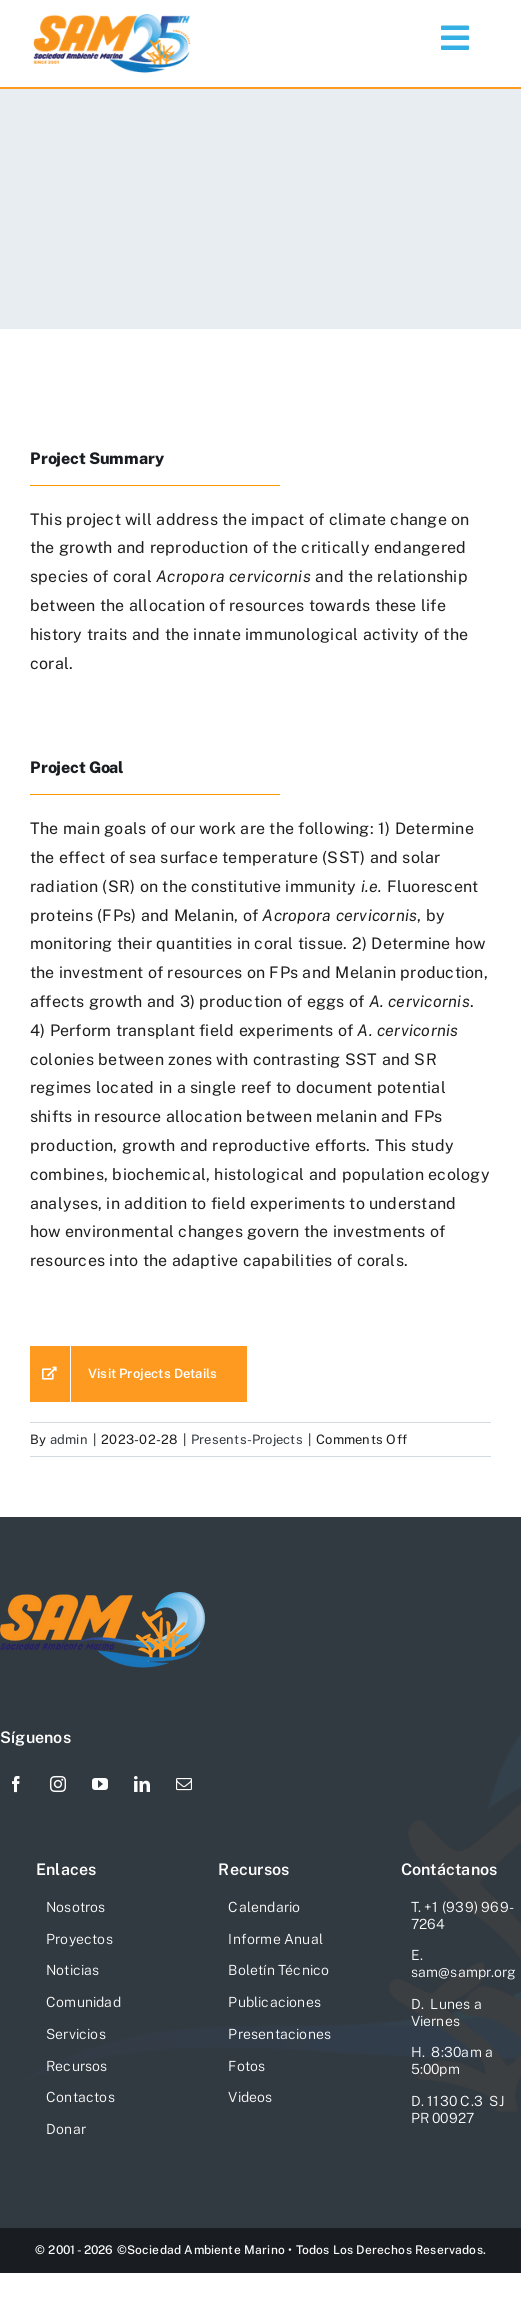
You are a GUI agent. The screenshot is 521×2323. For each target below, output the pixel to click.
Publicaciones (274, 2002)
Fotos (246, 2066)
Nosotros (76, 1907)
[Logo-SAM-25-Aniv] (112, 17)
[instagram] (58, 1784)
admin (69, 1439)
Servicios (76, 2034)
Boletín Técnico (278, 1970)
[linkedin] (142, 1784)
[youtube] (100, 1784)
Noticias (73, 1970)
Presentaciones (279, 2034)
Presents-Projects (247, 1439)
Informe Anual (275, 1939)
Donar (66, 2129)
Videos (250, 2097)
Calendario (264, 1907)
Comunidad (83, 2002)
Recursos (77, 2066)
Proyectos (79, 1939)
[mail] (184, 1784)
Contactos (80, 2097)
